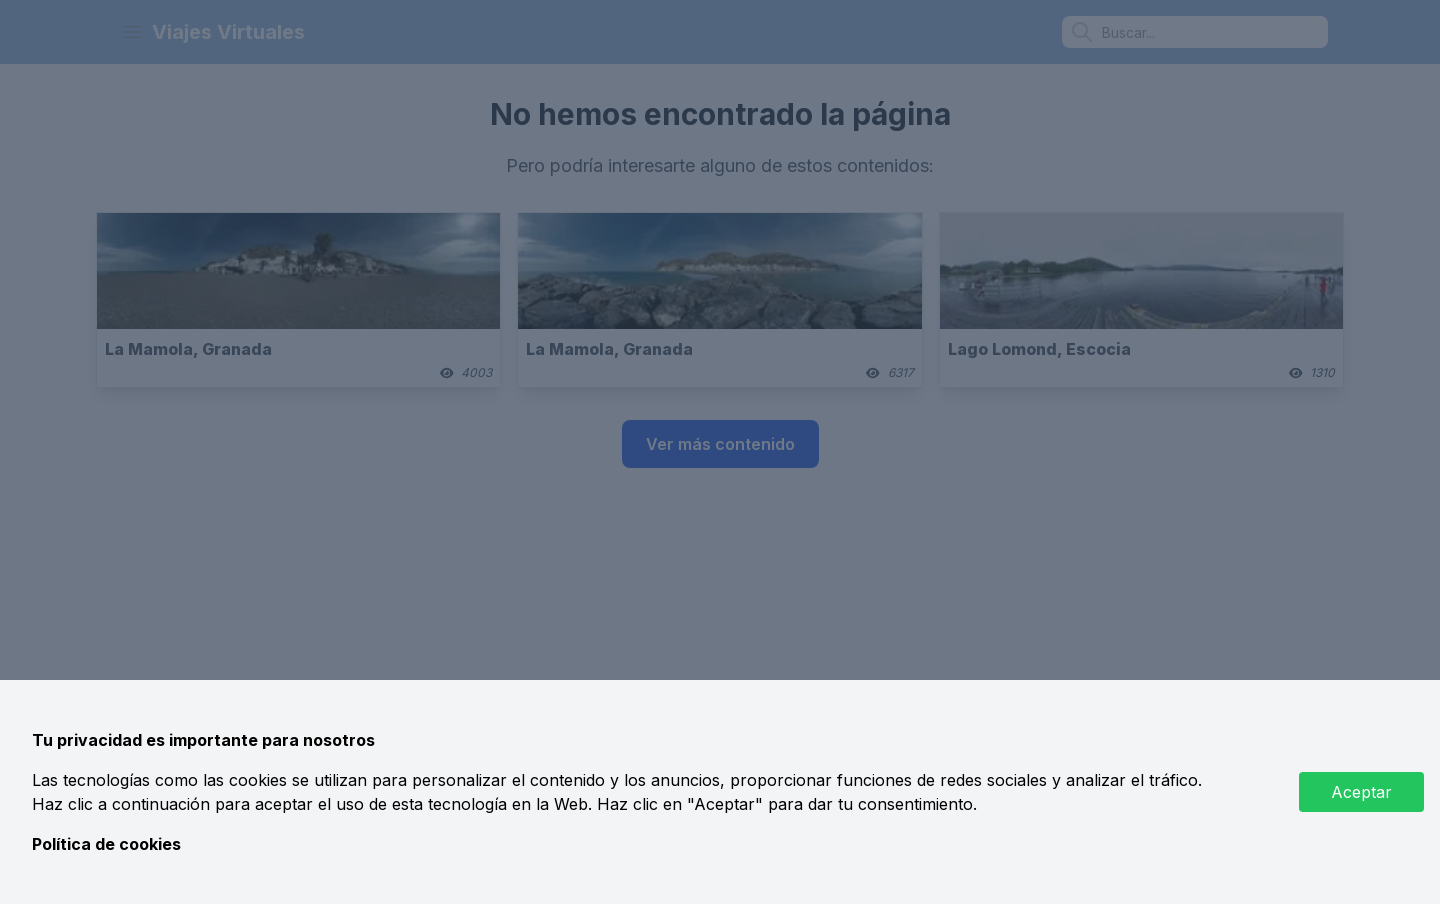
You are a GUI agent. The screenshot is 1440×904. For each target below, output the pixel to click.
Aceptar (1361, 792)
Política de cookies (106, 844)
